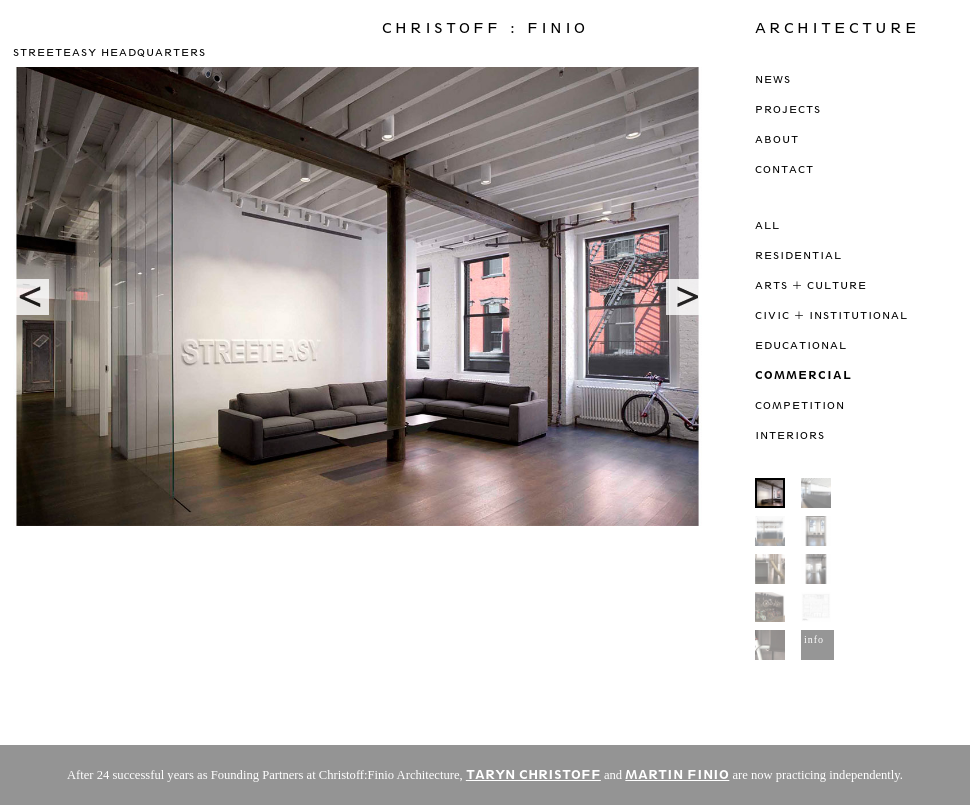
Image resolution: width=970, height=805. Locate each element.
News (773, 79)
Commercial (803, 374)
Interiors (790, 435)
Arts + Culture (811, 285)
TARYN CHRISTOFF (533, 774)
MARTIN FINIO (677, 774)
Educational (801, 345)
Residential (798, 255)
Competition (800, 405)
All (767, 225)
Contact (784, 169)
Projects (788, 109)
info (814, 639)
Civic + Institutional (831, 315)
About (777, 139)
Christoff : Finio (485, 28)
